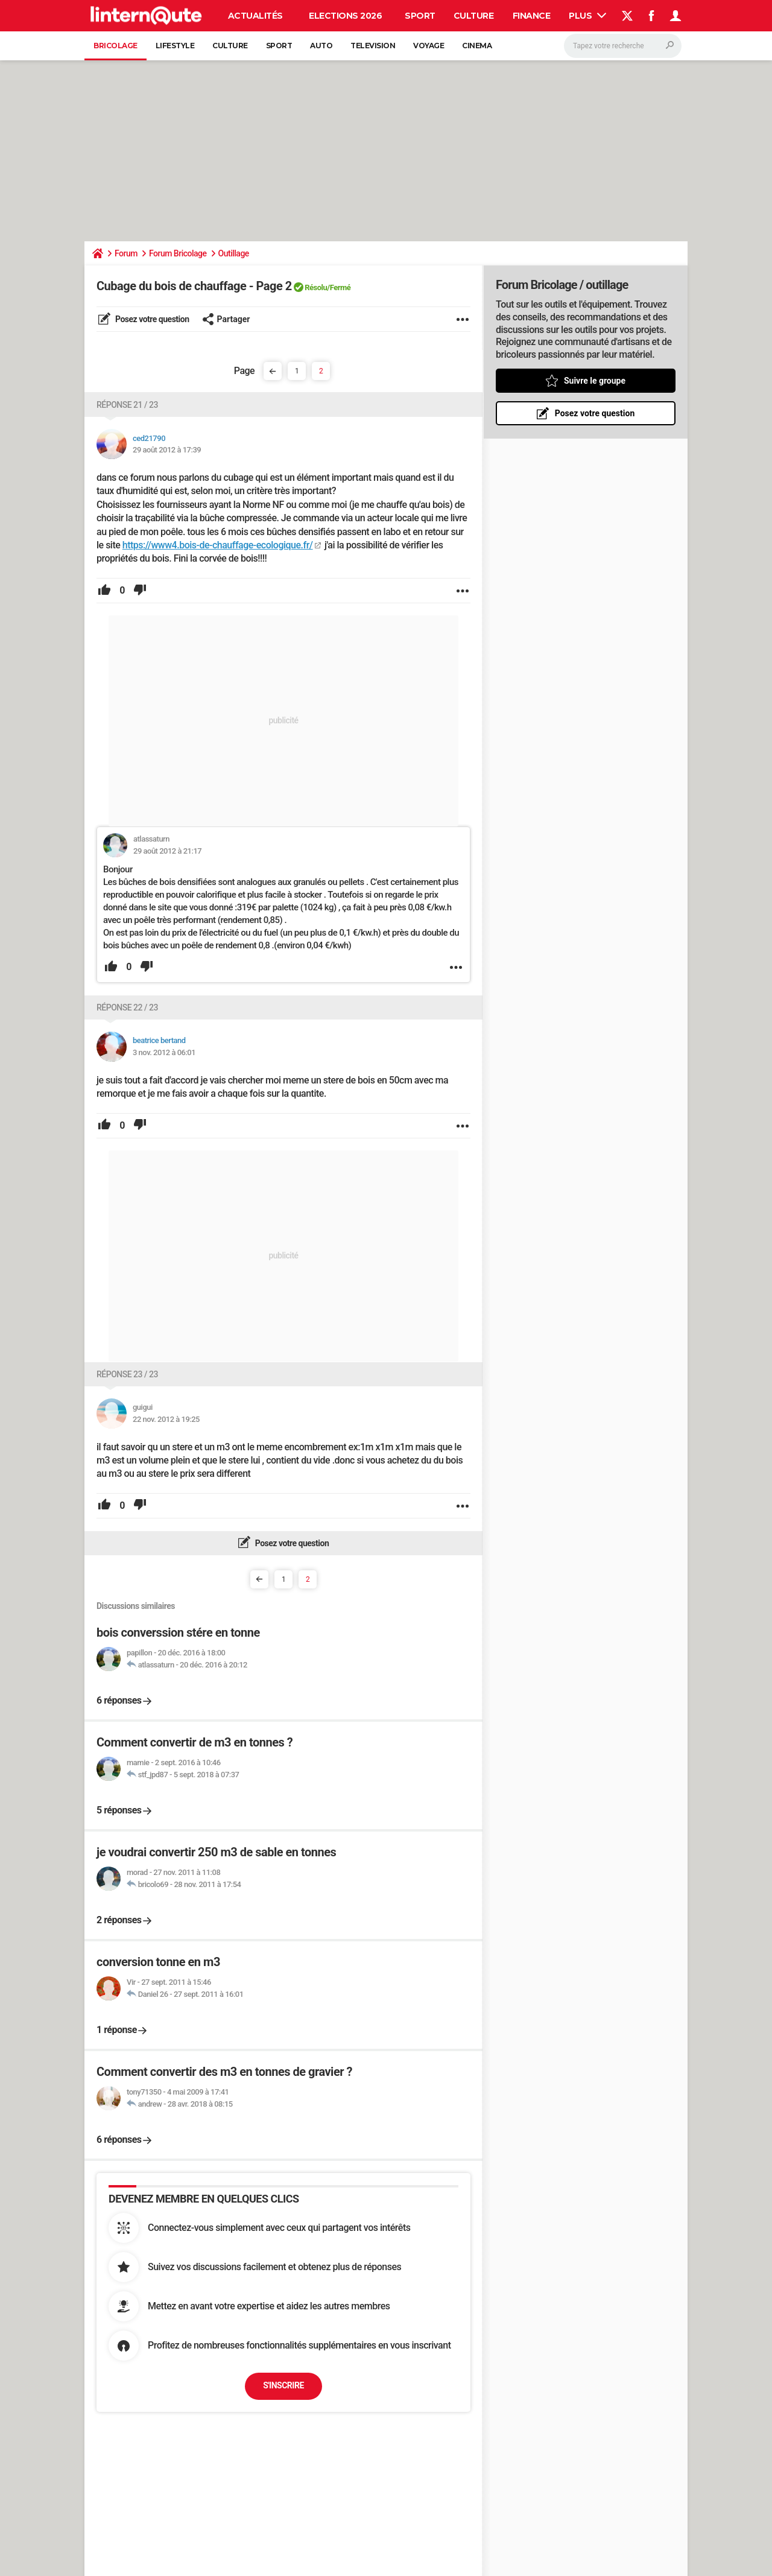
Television (372, 45)
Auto (321, 45)
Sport (420, 15)
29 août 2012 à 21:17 (167, 850)
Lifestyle (175, 45)
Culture (474, 15)
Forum (126, 253)
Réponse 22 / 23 (127, 1007)
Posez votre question (151, 319)
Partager (226, 319)
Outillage (233, 253)
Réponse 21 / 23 (127, 405)
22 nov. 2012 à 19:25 (166, 1419)
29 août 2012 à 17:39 (167, 449)
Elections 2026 (345, 15)
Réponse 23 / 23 (127, 1374)
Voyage (428, 45)
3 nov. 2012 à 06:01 (164, 1052)
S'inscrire (283, 2385)
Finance (532, 15)
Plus (587, 15)
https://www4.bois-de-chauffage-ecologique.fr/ (217, 545)
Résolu (316, 287)
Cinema (477, 45)
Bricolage (115, 45)
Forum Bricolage (178, 253)
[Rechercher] (623, 46)
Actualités (255, 15)
